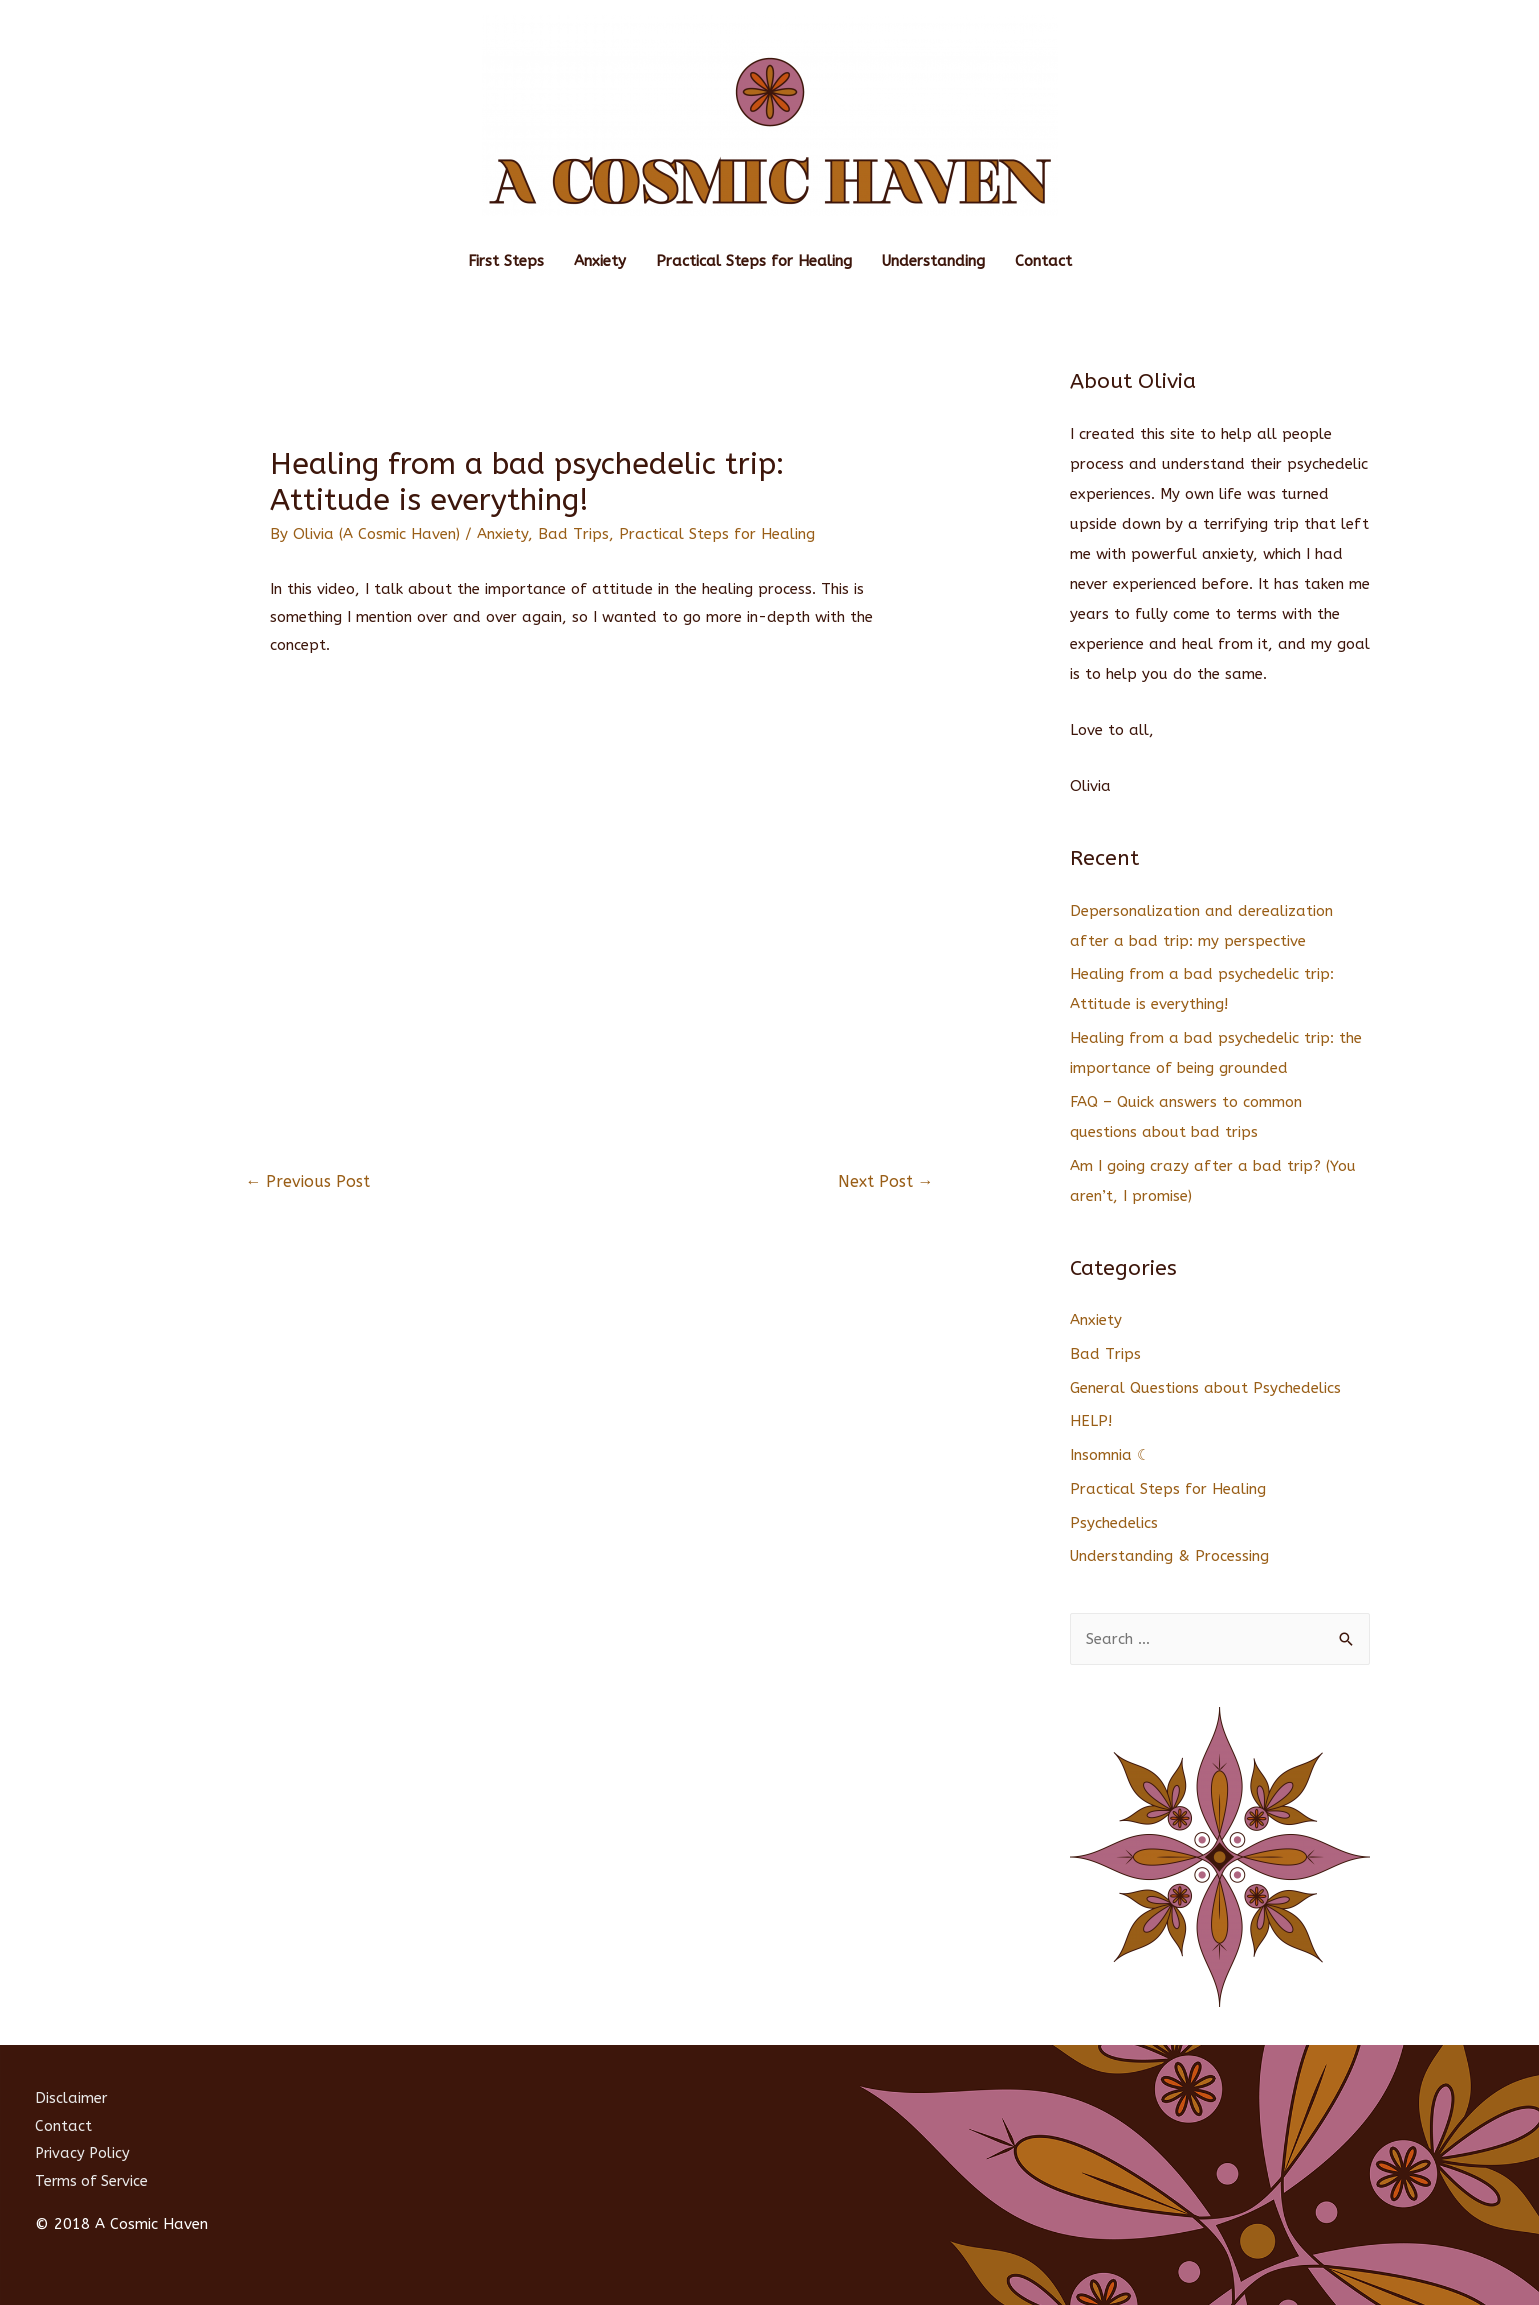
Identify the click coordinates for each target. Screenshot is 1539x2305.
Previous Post (307, 1181)
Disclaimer (71, 2098)
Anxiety (600, 261)
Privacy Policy (84, 2153)
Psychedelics (1114, 1523)
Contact (1043, 261)
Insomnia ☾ (1110, 1455)
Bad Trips (573, 534)
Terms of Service (93, 2181)
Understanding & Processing (1169, 1556)
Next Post (886, 1181)
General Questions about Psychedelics (1205, 1388)
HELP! (1091, 1421)
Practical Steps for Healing (754, 261)
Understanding (933, 261)
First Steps (506, 261)
